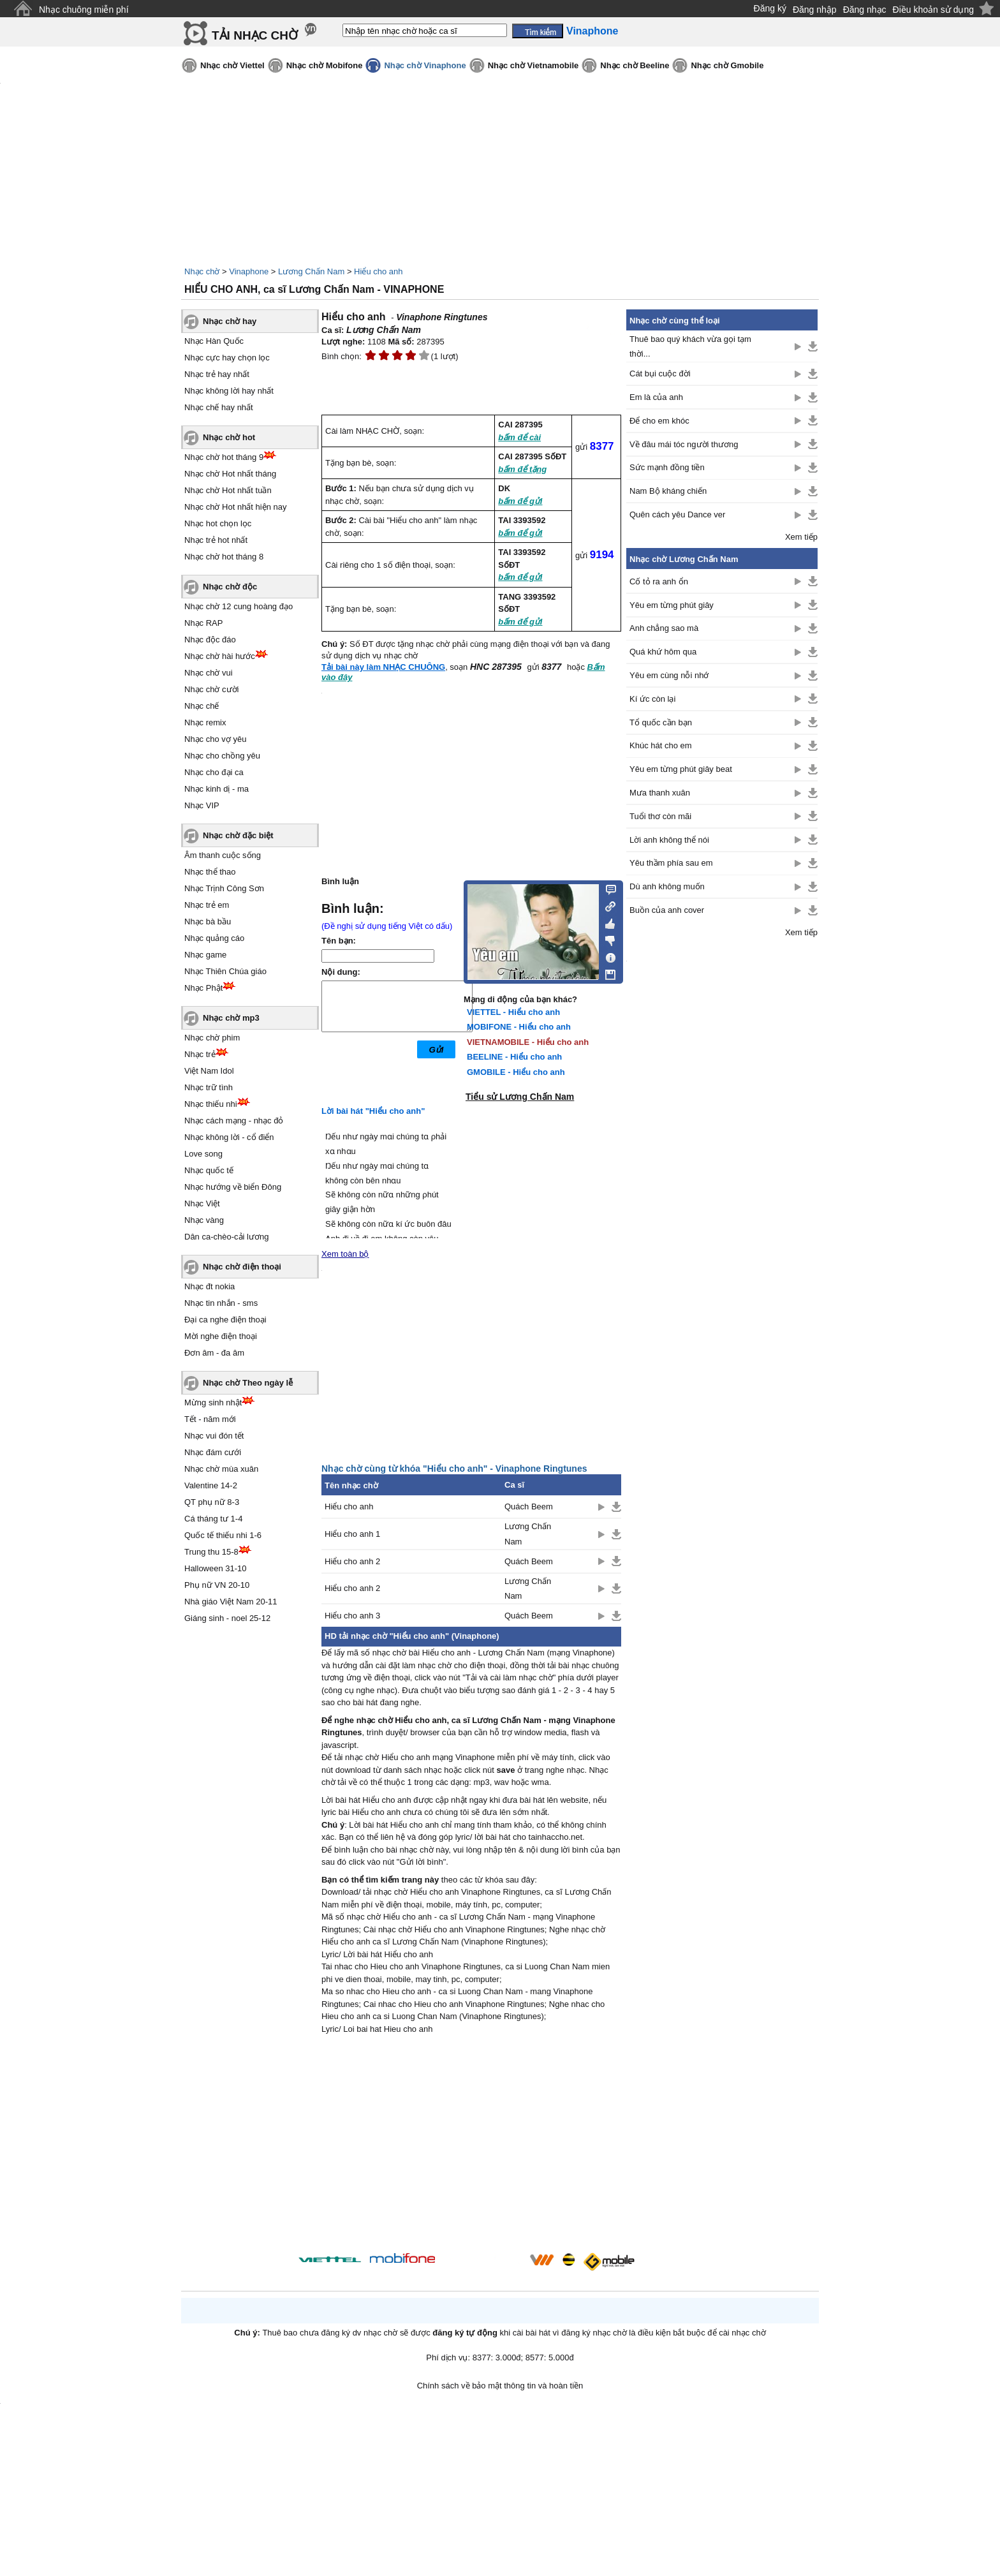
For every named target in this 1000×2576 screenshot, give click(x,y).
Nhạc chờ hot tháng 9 (223, 457)
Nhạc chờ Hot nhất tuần (228, 490)
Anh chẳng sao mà (663, 628)
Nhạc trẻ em (206, 905)
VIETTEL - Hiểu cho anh (513, 1012)
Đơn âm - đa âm (214, 1353)
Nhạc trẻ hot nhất (215, 540)
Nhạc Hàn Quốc (214, 341)
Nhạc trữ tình (208, 1087)
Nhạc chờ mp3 (231, 1018)
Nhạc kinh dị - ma (216, 789)
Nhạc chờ (201, 271)
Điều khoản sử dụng (933, 9)
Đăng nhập (815, 9)
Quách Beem (528, 1506)
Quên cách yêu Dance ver (677, 514)
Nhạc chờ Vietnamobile (533, 65)
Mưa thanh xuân (659, 792)
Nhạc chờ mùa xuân (221, 1469)
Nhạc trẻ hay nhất (216, 374)
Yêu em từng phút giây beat (680, 769)
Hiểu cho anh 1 (352, 1534)
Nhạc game (205, 954)
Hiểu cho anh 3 (352, 1615)
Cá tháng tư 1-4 (213, 1518)
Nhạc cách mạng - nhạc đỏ (233, 1120)
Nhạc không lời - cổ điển (229, 1137)
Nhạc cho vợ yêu (215, 739)
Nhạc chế (201, 706)
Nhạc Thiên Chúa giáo (225, 971)
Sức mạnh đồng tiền (667, 467)
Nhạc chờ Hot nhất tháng (230, 473)
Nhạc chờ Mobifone (324, 65)
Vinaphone (248, 271)
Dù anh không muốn (667, 886)
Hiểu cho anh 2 (352, 1561)
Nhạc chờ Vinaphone (425, 65)
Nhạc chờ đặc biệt (238, 835)
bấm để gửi (520, 501)
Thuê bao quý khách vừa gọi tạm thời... (690, 346)
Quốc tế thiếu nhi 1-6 (222, 1535)
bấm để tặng (522, 469)
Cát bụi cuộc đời (660, 373)
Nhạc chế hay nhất (218, 407)
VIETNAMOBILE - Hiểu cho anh (528, 1042)
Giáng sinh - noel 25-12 (227, 1618)
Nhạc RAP (203, 623)
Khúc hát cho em (660, 745)
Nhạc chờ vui (208, 672)
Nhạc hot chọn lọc (217, 523)
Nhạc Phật (203, 988)
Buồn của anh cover (666, 910)
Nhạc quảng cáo (214, 938)
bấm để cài (519, 437)
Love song (203, 1153)
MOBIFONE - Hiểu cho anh (519, 1027)
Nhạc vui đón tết (214, 1435)
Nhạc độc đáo (210, 639)
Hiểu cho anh (378, 271)
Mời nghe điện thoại (220, 1336)
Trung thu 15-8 (211, 1552)
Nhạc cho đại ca (214, 772)
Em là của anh (656, 397)
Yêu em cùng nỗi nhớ (669, 675)
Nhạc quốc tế (208, 1170)
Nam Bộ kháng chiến (668, 491)
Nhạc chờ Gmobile (727, 65)
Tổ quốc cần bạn (660, 722)
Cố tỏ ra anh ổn (658, 581)
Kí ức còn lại (652, 699)
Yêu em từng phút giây (671, 605)
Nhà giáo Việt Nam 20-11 (230, 1601)
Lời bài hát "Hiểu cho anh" (373, 1111)
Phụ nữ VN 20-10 (216, 1585)
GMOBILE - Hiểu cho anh (516, 1072)
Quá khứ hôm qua (662, 651)
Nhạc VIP (201, 805)
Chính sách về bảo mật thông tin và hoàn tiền (500, 2385)
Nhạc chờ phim (212, 1037)
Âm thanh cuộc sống (222, 855)
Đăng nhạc (864, 9)
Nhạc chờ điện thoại (242, 1266)
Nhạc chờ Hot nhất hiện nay (235, 507)
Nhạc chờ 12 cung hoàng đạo (238, 606)
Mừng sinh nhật (213, 1402)
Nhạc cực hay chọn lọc (227, 357)
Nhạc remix (205, 722)
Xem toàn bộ (345, 1254)
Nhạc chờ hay (229, 321)
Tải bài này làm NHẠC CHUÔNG (383, 667)
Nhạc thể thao (210, 872)
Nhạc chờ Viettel (232, 65)
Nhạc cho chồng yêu (222, 755)
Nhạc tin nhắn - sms (221, 1303)
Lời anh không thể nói (669, 840)
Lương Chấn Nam (311, 271)
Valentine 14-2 (210, 1485)
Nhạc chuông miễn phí (84, 9)
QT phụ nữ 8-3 (211, 1502)
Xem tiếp (801, 537)
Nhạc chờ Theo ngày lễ (248, 1383)
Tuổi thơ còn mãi (660, 816)
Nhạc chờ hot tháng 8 (223, 556)
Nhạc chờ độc (230, 586)
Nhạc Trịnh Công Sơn (224, 888)
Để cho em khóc (659, 421)
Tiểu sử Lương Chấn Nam (520, 1097)
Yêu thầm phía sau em (671, 863)
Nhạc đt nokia (209, 1286)
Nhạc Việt (202, 1203)
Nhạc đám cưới (212, 1452)
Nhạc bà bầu (207, 921)
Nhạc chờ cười (211, 689)
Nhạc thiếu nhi (210, 1104)
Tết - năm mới (210, 1419)
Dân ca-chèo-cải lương (226, 1236)
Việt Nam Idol (209, 1071)
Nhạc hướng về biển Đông (232, 1187)
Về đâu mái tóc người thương (683, 444)
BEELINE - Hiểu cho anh (514, 1057)
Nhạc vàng (204, 1220)
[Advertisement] (471, 2145)
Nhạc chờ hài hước (219, 656)
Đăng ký (770, 8)
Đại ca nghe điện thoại (225, 1319)
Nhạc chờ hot (229, 437)
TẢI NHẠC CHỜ (255, 35)
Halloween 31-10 (215, 1568)
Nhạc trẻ (200, 1054)
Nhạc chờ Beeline (634, 65)
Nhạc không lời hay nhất (229, 391)
